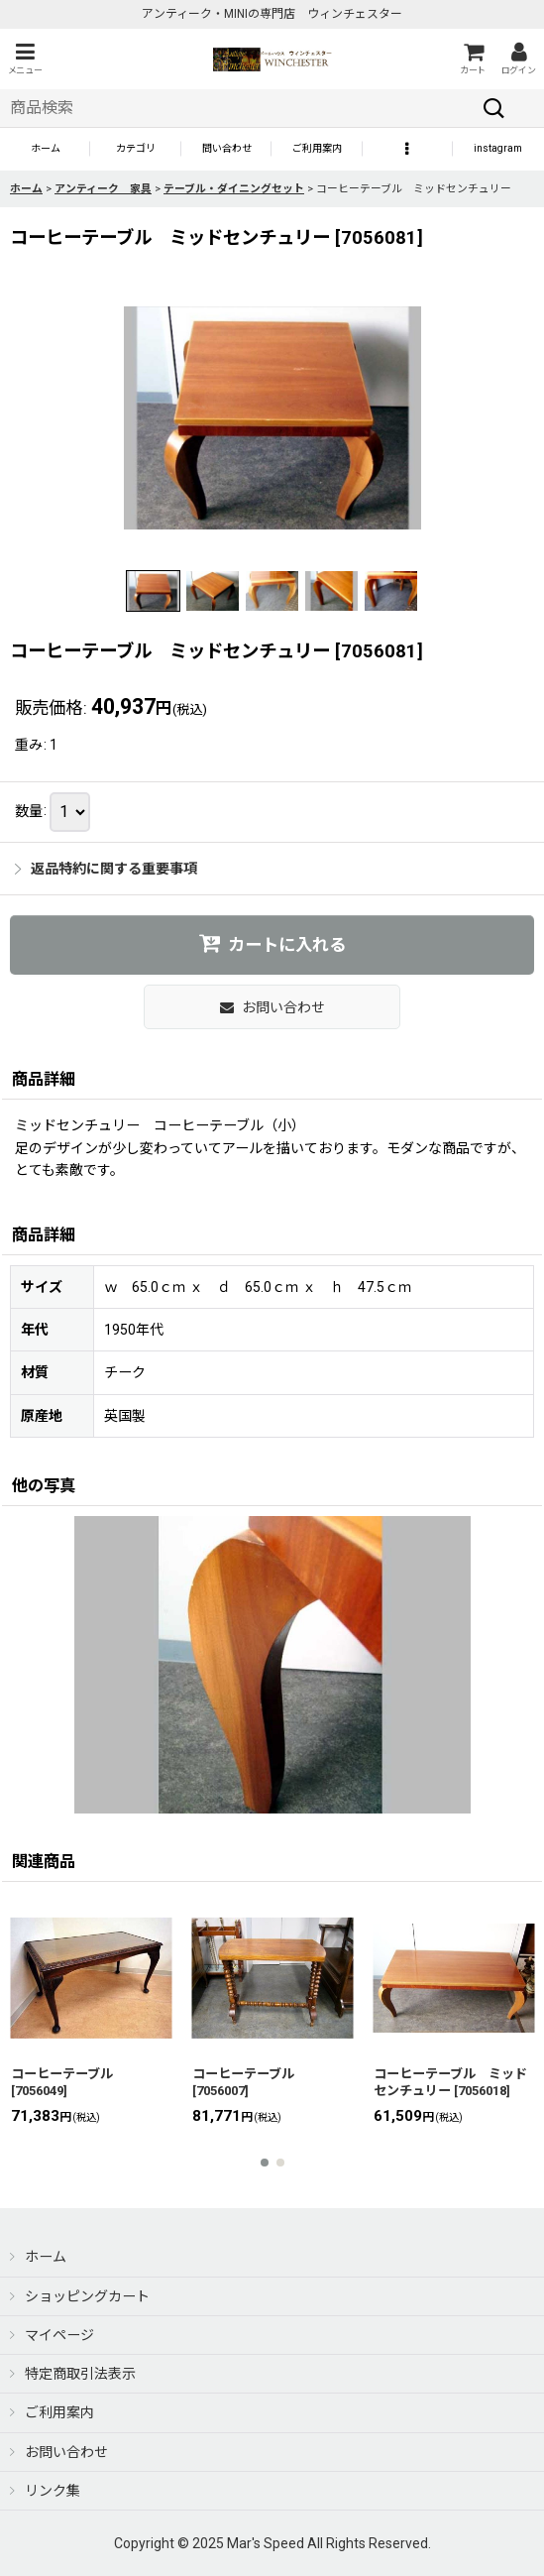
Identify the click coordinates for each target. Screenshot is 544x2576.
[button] (25, 59)
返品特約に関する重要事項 (106, 869)
